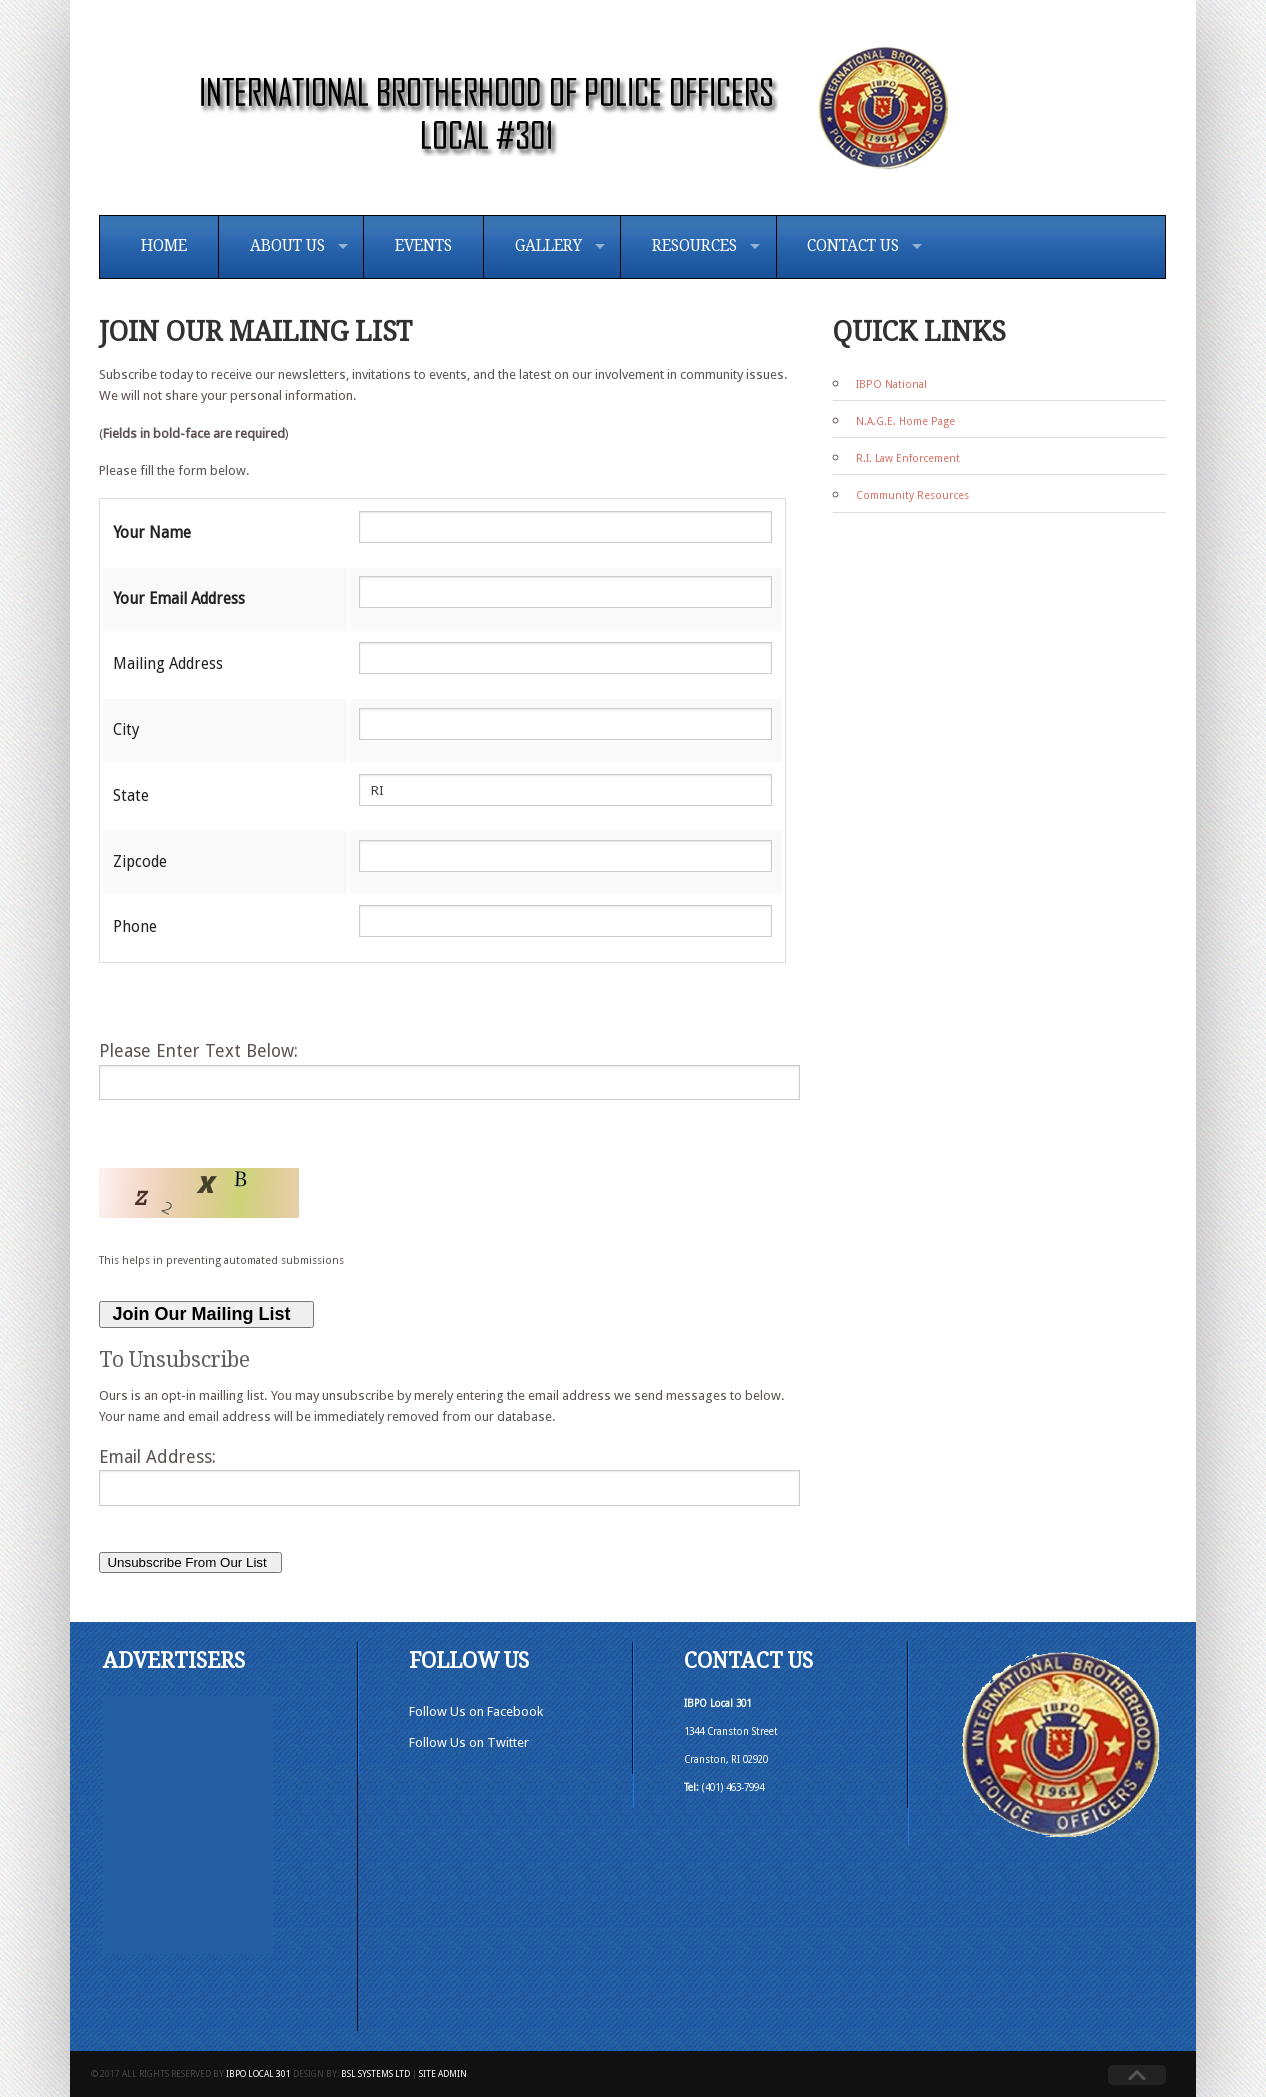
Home (164, 246)
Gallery (548, 246)
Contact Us (853, 246)
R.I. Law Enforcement (908, 458)
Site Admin (443, 2074)
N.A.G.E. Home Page (905, 421)
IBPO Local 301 (258, 2074)
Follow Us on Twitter (469, 1742)
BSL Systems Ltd (375, 2074)
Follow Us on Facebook (476, 1711)
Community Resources (912, 495)
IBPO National (891, 384)
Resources (694, 246)
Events (423, 246)
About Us (287, 246)
